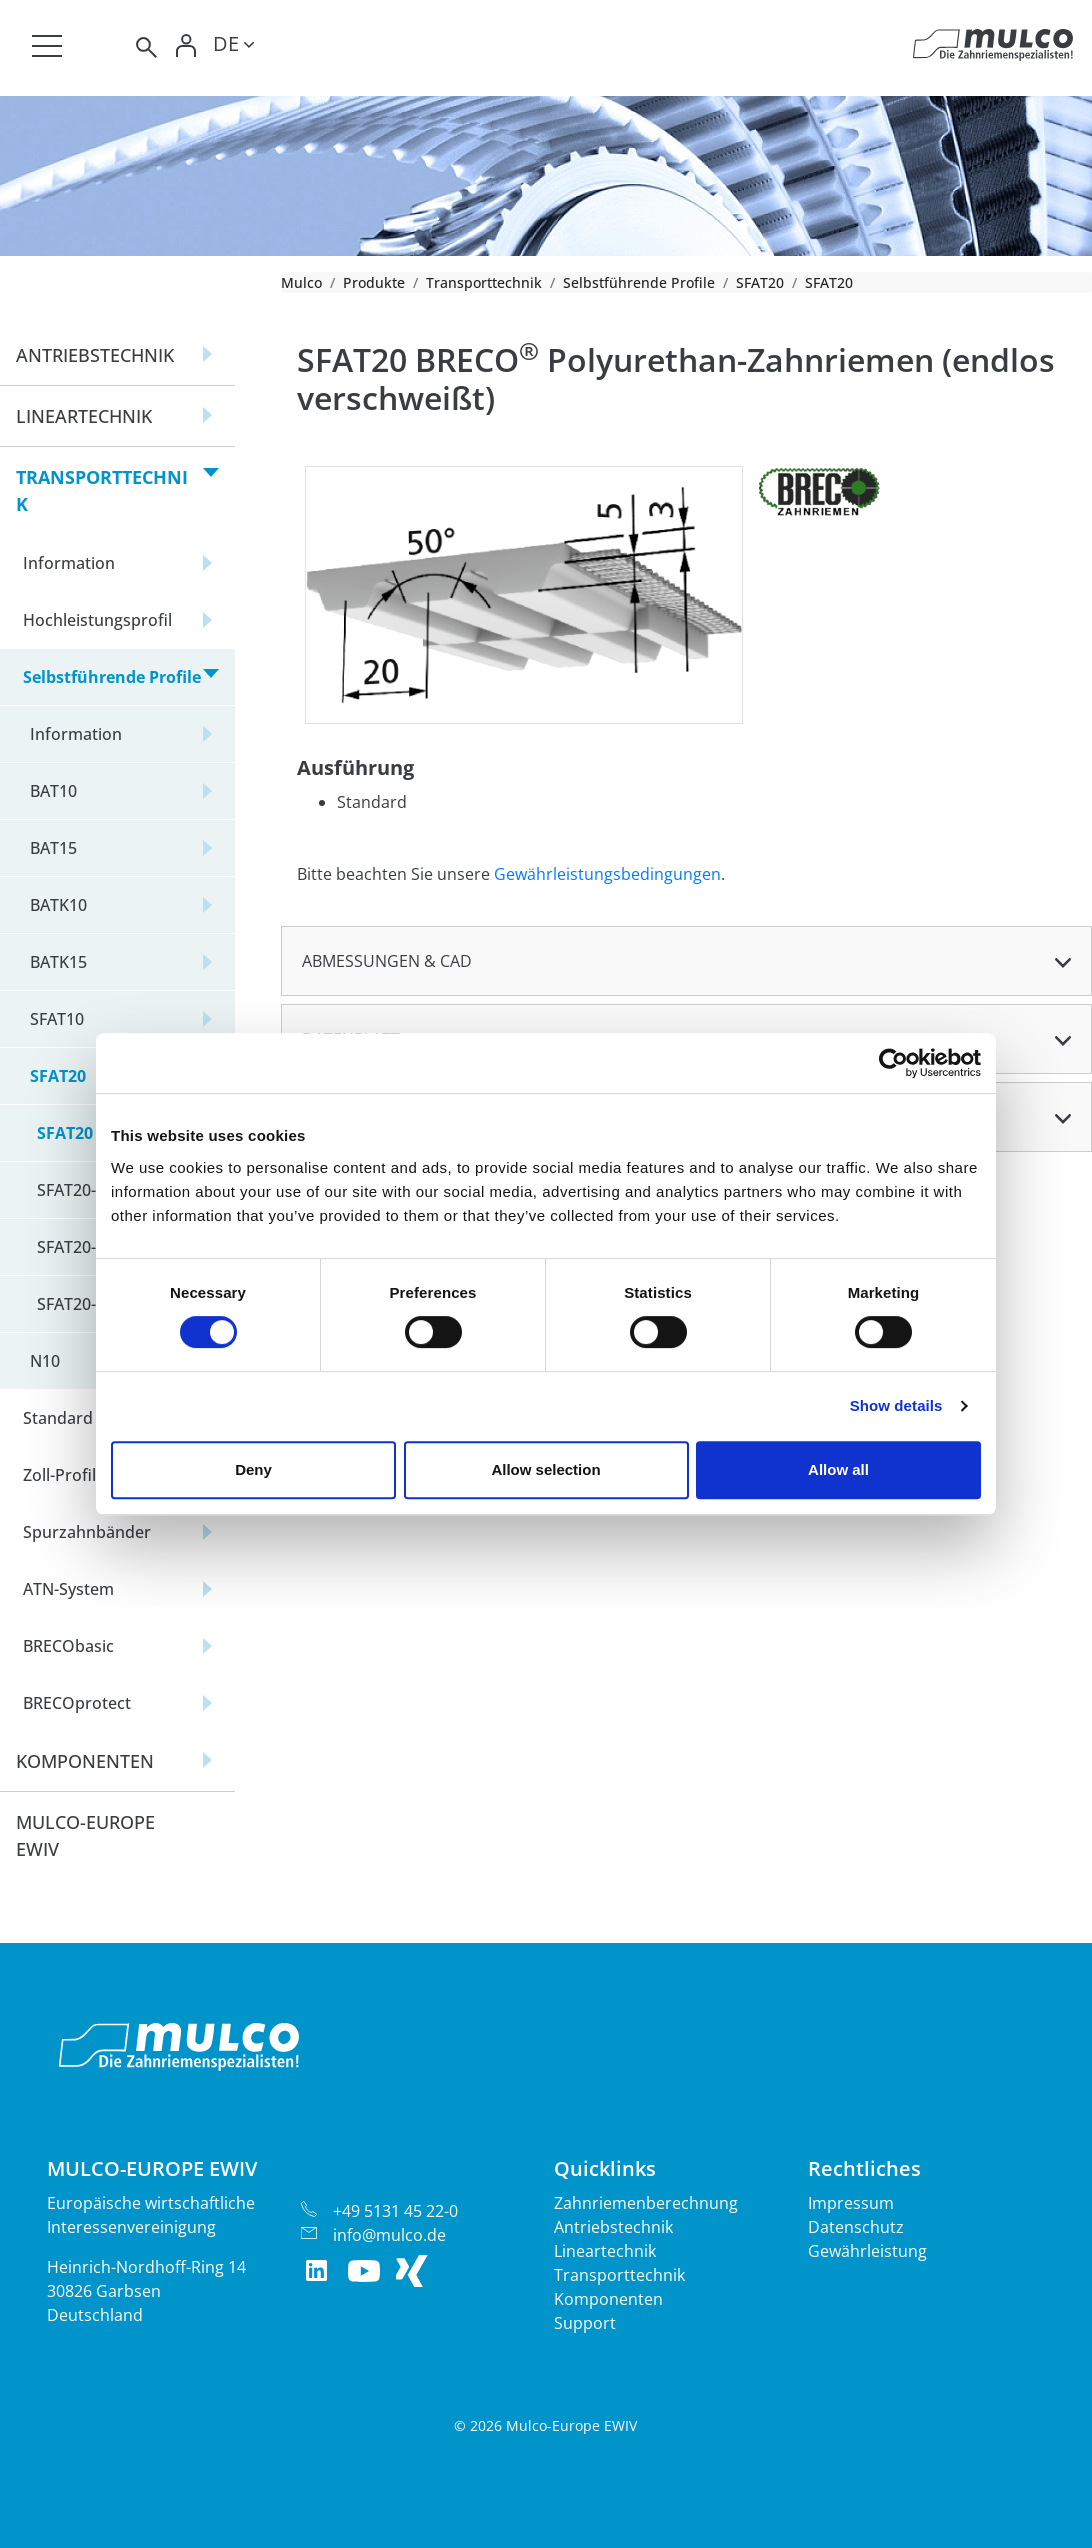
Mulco (301, 282)
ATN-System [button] (68, 1589)
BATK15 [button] (58, 962)
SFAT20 (760, 282)
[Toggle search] (145, 47)
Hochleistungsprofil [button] (97, 620)
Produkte (374, 282)
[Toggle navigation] (47, 46)
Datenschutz (856, 2227)
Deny (253, 1469)
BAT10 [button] (53, 791)
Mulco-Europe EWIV (85, 1835)
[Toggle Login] (187, 47)
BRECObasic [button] (68, 1646)
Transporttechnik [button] (102, 490)
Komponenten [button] (85, 1761)
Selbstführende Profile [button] (112, 677)
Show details (896, 1405)
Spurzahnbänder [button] (87, 1532)
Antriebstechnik (613, 2227)
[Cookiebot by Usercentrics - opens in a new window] (893, 1063)
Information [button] (69, 563)
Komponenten (608, 2299)
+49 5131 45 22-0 (395, 2211)
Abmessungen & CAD (387, 961)
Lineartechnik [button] (84, 416)
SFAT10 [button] (57, 1019)
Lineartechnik (605, 2251)
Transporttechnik (484, 282)
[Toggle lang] (233, 47)
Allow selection (545, 1469)
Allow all (838, 1469)
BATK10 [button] (58, 905)
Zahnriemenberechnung (646, 2203)
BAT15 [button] (53, 848)
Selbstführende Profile (639, 282)
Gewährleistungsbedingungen (607, 874)
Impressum (851, 2203)
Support (585, 2323)
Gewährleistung (867, 2251)
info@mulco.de (389, 2235)
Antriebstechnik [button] (95, 355)
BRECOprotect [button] (77, 1703)
